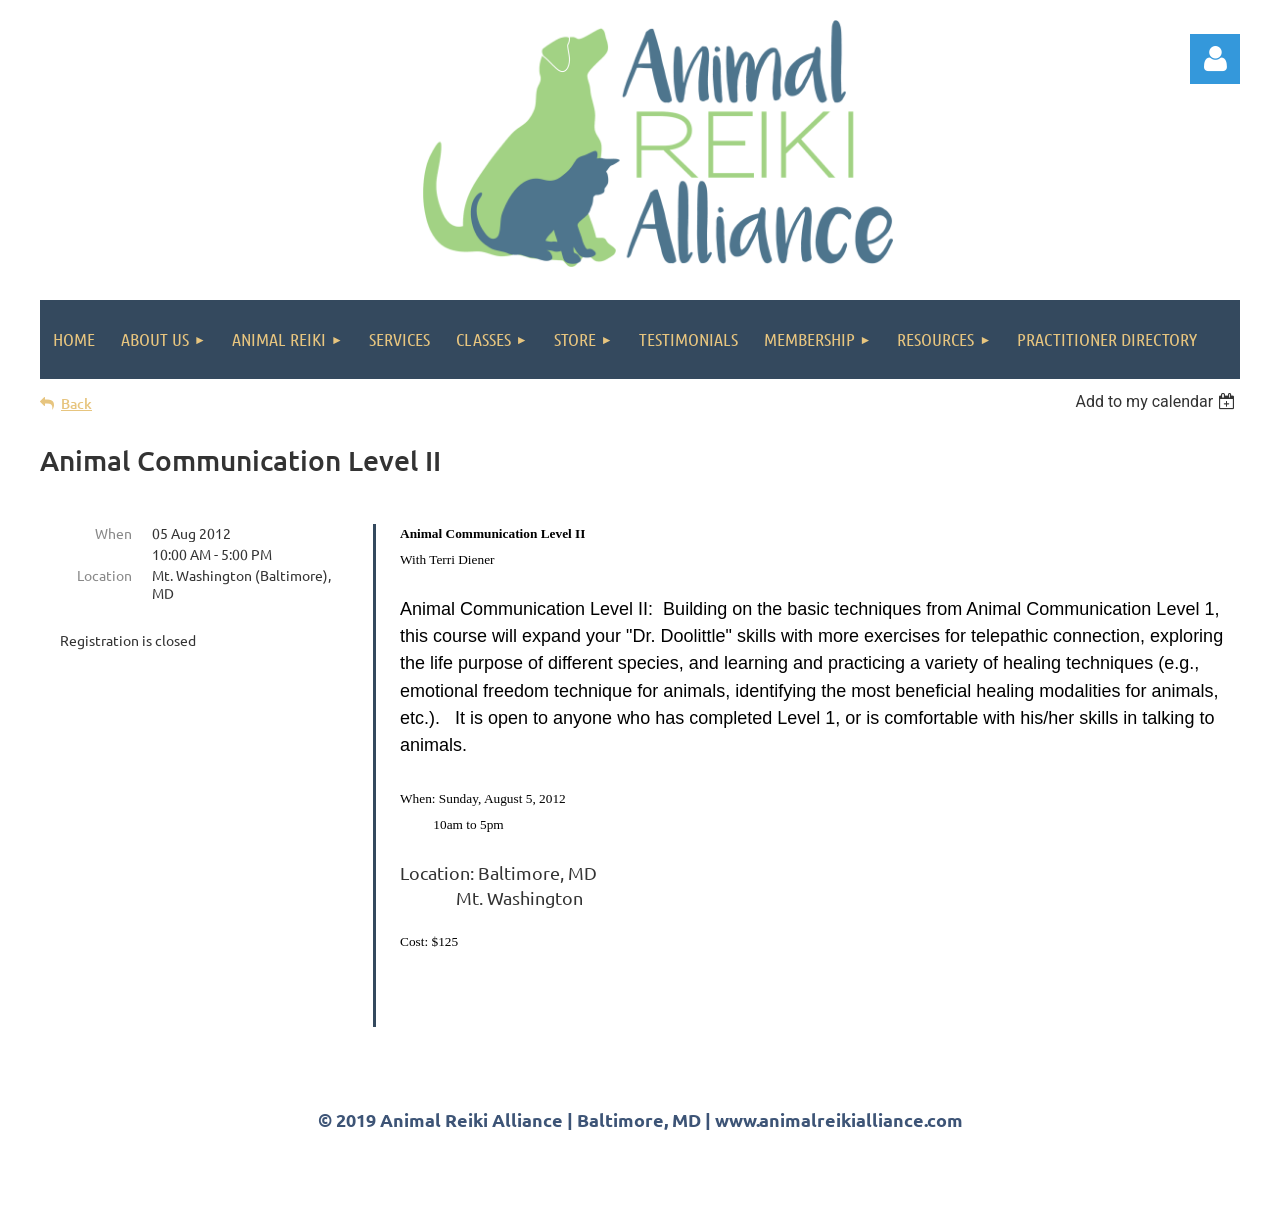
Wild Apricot (1001, 1194)
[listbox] (1157, 401)
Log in (1215, 59)
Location (104, 575)
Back (76, 403)
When (113, 533)
